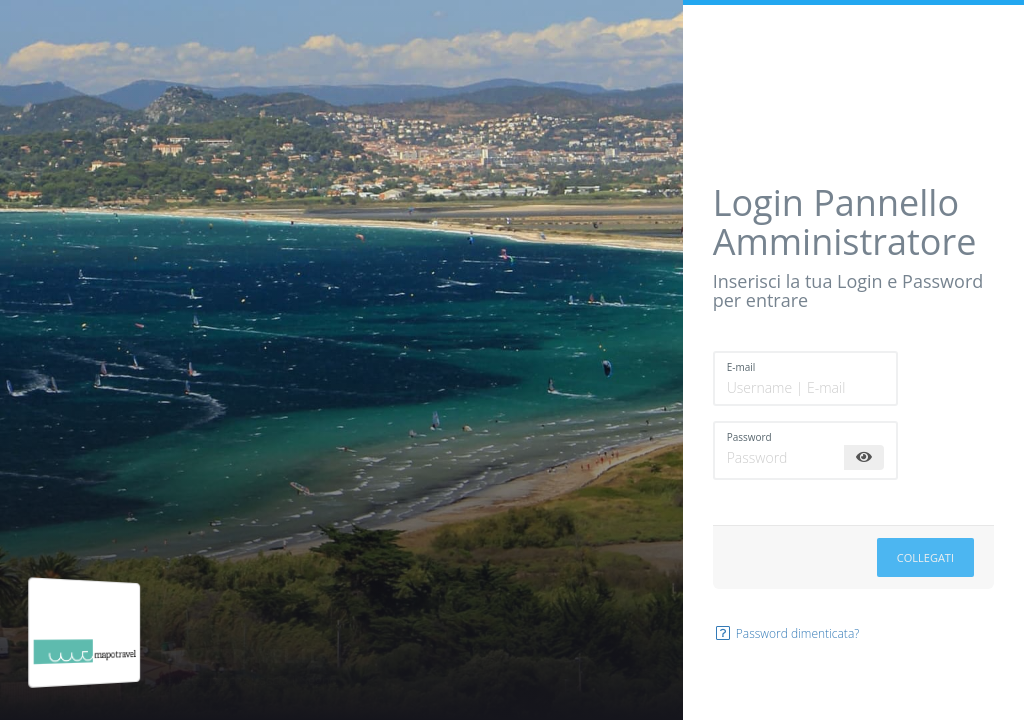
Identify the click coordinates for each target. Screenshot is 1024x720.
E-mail (741, 367)
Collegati (925, 557)
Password (749, 437)
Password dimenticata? (786, 633)
